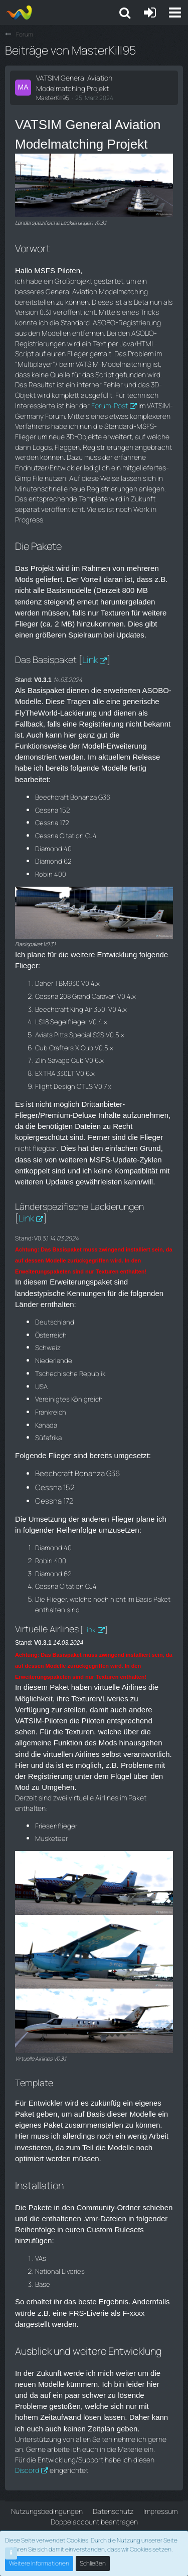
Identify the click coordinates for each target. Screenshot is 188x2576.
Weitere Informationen (39, 2563)
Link (90, 660)
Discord (27, 2470)
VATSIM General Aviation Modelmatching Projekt (74, 83)
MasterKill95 (52, 98)
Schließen (93, 2563)
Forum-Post (109, 405)
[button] (175, 13)
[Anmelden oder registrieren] (150, 13)
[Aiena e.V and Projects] (19, 13)
